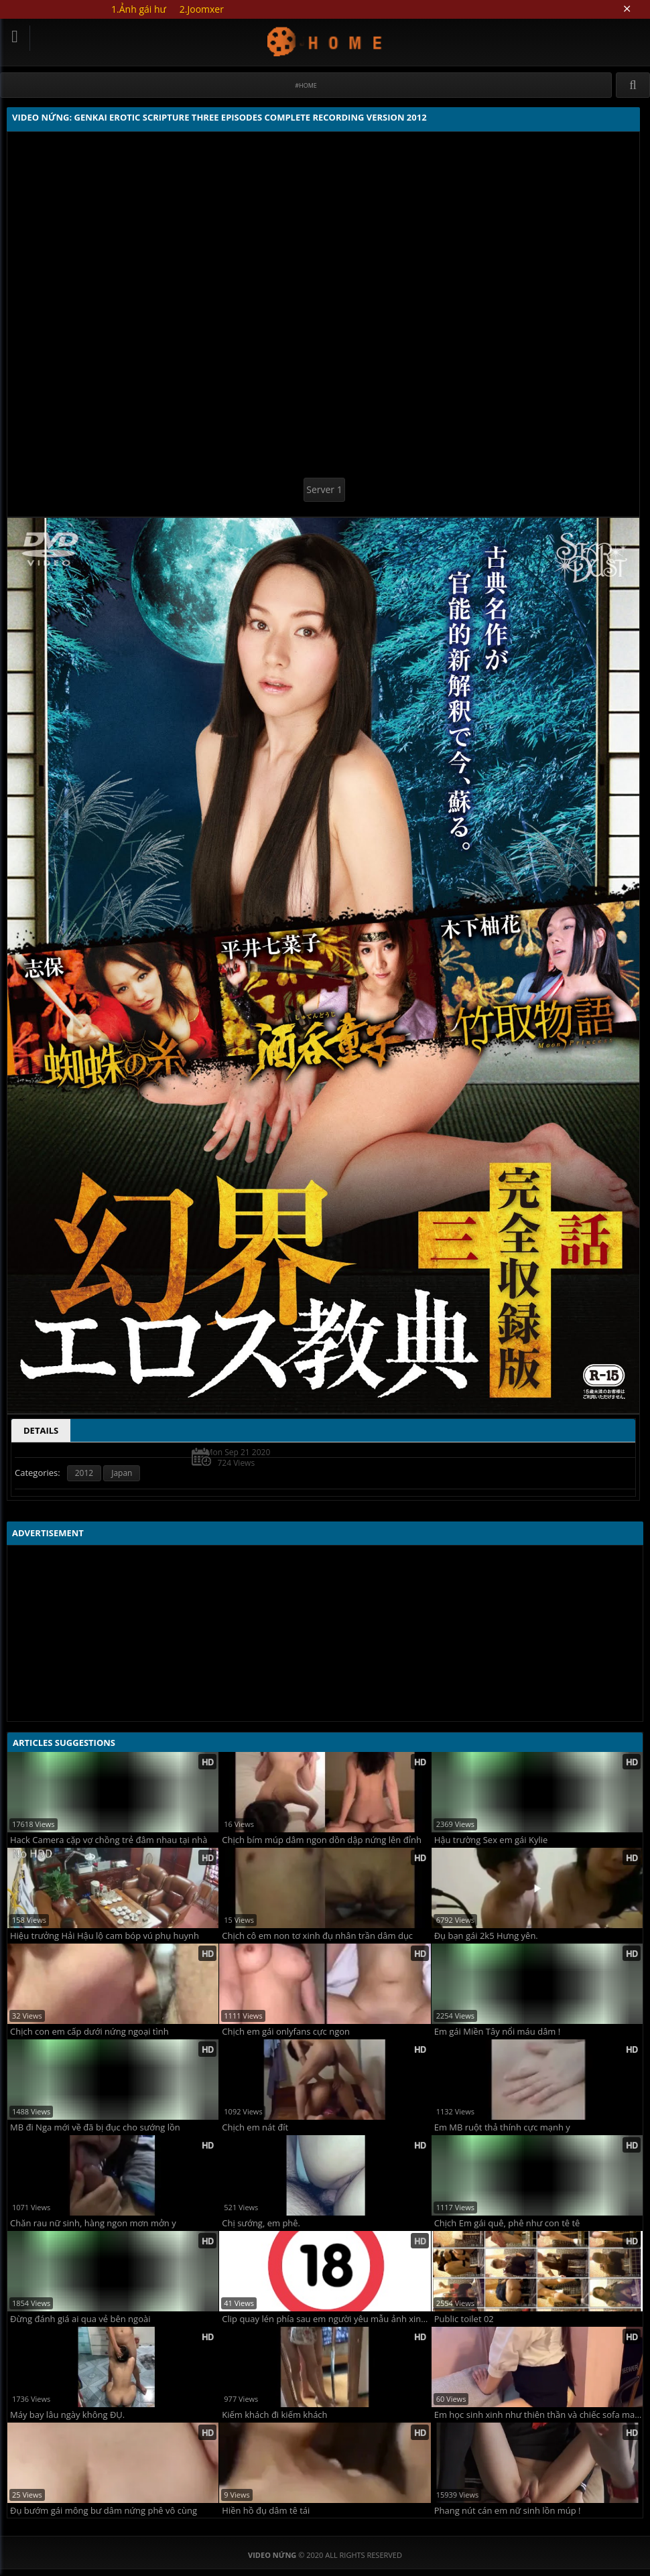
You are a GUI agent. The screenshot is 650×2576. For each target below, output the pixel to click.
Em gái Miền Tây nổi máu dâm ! (497, 2031)
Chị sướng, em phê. (261, 2223)
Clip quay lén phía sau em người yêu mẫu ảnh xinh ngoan (326, 2319)
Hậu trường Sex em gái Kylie (491, 1840)
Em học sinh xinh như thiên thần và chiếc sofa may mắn (538, 2415)
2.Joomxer (202, 9)
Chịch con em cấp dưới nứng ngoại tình (89, 2031)
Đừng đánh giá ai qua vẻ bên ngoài (80, 2319)
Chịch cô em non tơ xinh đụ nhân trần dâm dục (317, 1936)
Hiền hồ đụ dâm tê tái (266, 2510)
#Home (306, 85)
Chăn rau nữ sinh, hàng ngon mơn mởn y (93, 2223)
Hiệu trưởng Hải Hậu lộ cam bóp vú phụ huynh (104, 1936)
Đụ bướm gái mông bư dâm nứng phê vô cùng (103, 2510)
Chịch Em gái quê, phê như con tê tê (507, 2223)
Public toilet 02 (464, 2319)
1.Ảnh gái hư (138, 9)
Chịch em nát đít (255, 2127)
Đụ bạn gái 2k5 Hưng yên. (486, 1936)
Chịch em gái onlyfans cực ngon (286, 2031)
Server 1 (324, 489)
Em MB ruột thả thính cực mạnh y (502, 2127)
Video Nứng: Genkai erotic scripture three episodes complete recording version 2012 (325, 41)
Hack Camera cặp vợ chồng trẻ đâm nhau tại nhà (108, 1840)
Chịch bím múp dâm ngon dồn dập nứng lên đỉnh (321, 1840)
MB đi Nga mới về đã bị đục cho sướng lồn (95, 2127)
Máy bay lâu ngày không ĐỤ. (67, 2415)
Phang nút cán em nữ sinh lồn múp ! (507, 2510)
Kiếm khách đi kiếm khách (274, 2415)
